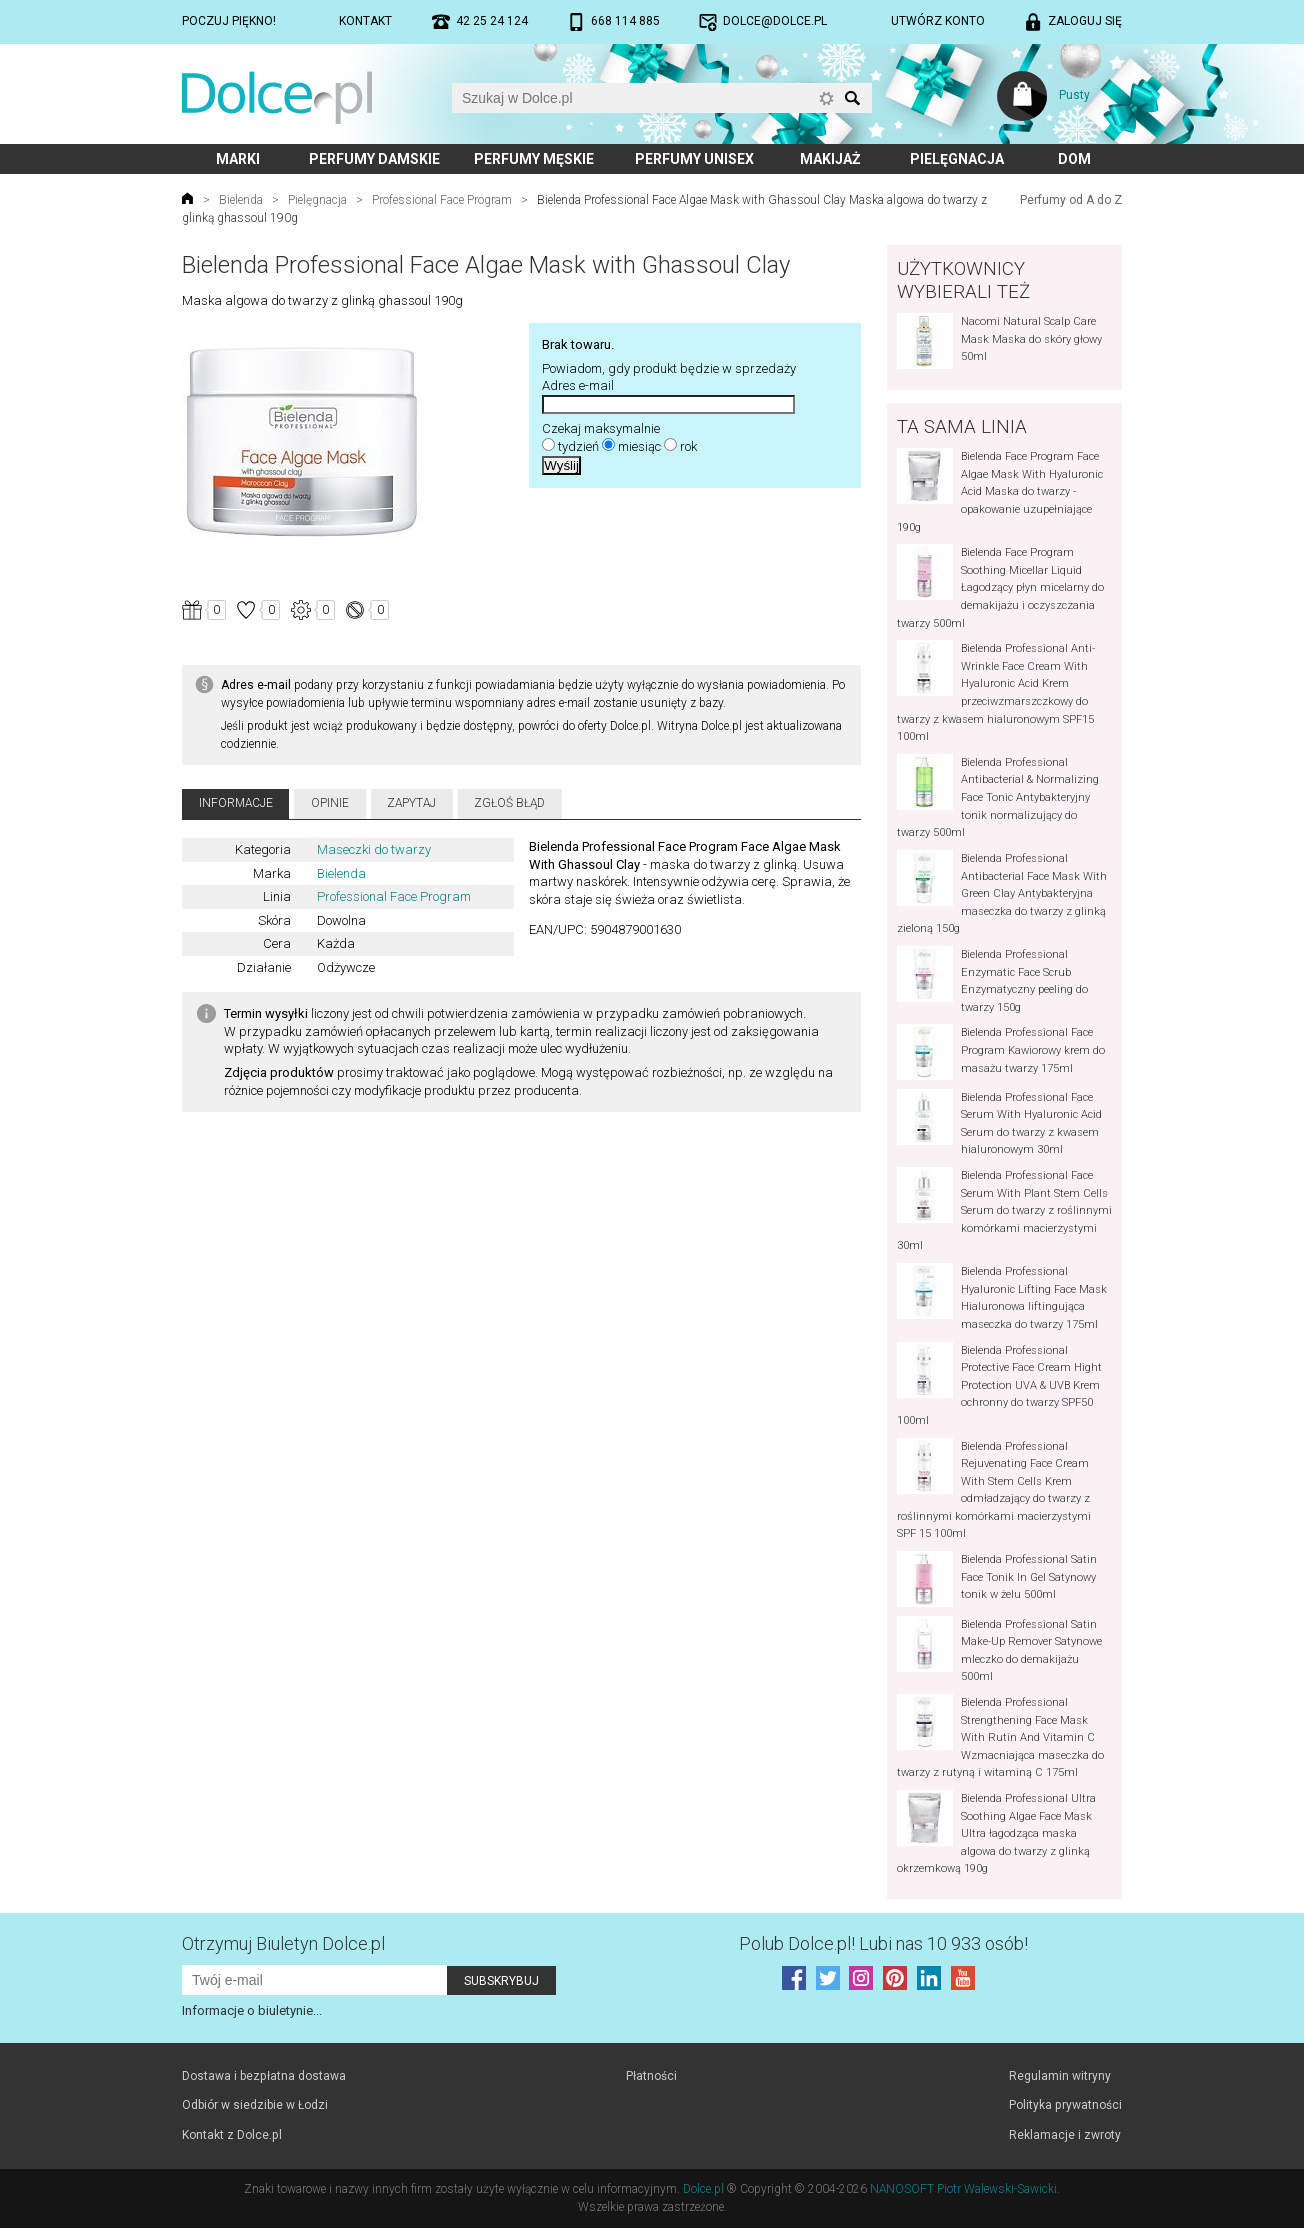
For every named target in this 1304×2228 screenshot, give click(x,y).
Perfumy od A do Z (1071, 200)
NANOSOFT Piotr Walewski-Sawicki (963, 2189)
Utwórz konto (938, 21)
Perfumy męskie (534, 159)
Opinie (330, 803)
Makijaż (830, 159)
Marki (238, 159)
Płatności (651, 2076)
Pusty (1074, 95)
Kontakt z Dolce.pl (232, 2135)
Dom (1074, 159)
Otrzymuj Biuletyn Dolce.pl (283, 1943)
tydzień (578, 446)
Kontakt (365, 21)
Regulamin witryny (1060, 2076)
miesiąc (639, 446)
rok (688, 446)
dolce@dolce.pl (775, 21)
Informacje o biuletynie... (252, 2010)
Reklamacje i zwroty (1065, 2135)
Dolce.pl (703, 2189)
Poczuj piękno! (229, 21)
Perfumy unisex (694, 159)
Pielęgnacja (957, 159)
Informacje (236, 803)
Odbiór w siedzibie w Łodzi (255, 2105)
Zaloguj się (1085, 21)
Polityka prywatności (1065, 2105)
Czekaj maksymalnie (601, 428)
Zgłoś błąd (509, 803)
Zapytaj (411, 803)
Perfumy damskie (374, 159)
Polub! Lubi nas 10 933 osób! (883, 1943)
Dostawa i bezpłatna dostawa (264, 2076)
